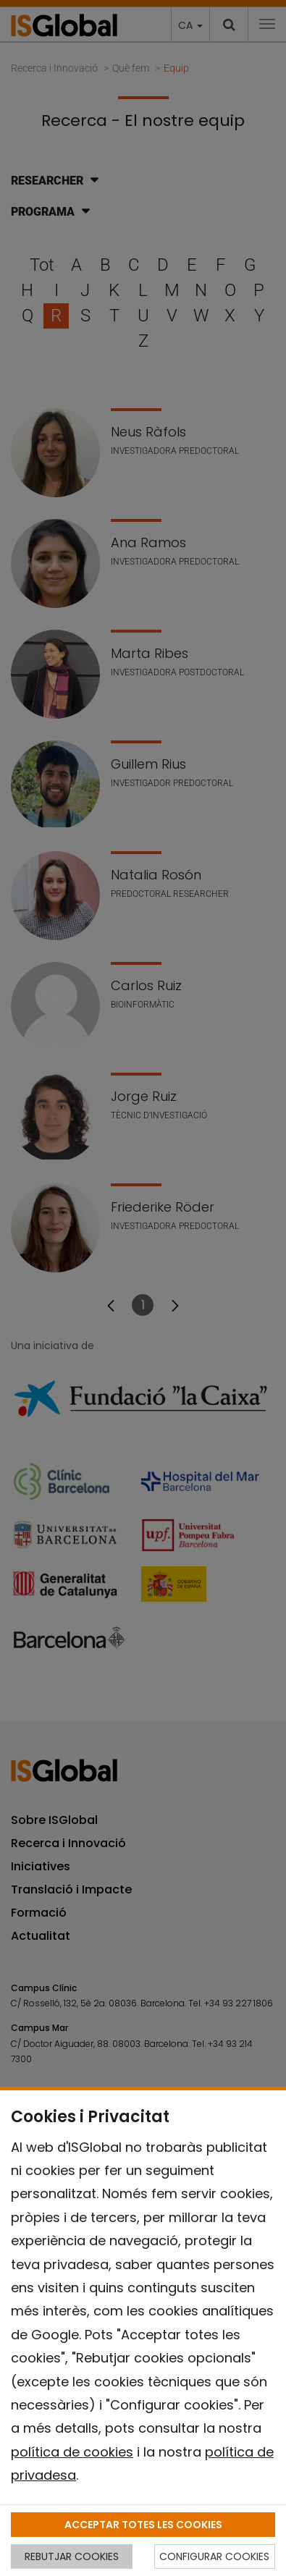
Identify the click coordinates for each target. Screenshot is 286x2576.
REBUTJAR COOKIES (72, 2556)
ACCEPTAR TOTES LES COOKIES (143, 2524)
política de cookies (72, 2452)
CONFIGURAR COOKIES (214, 2556)
